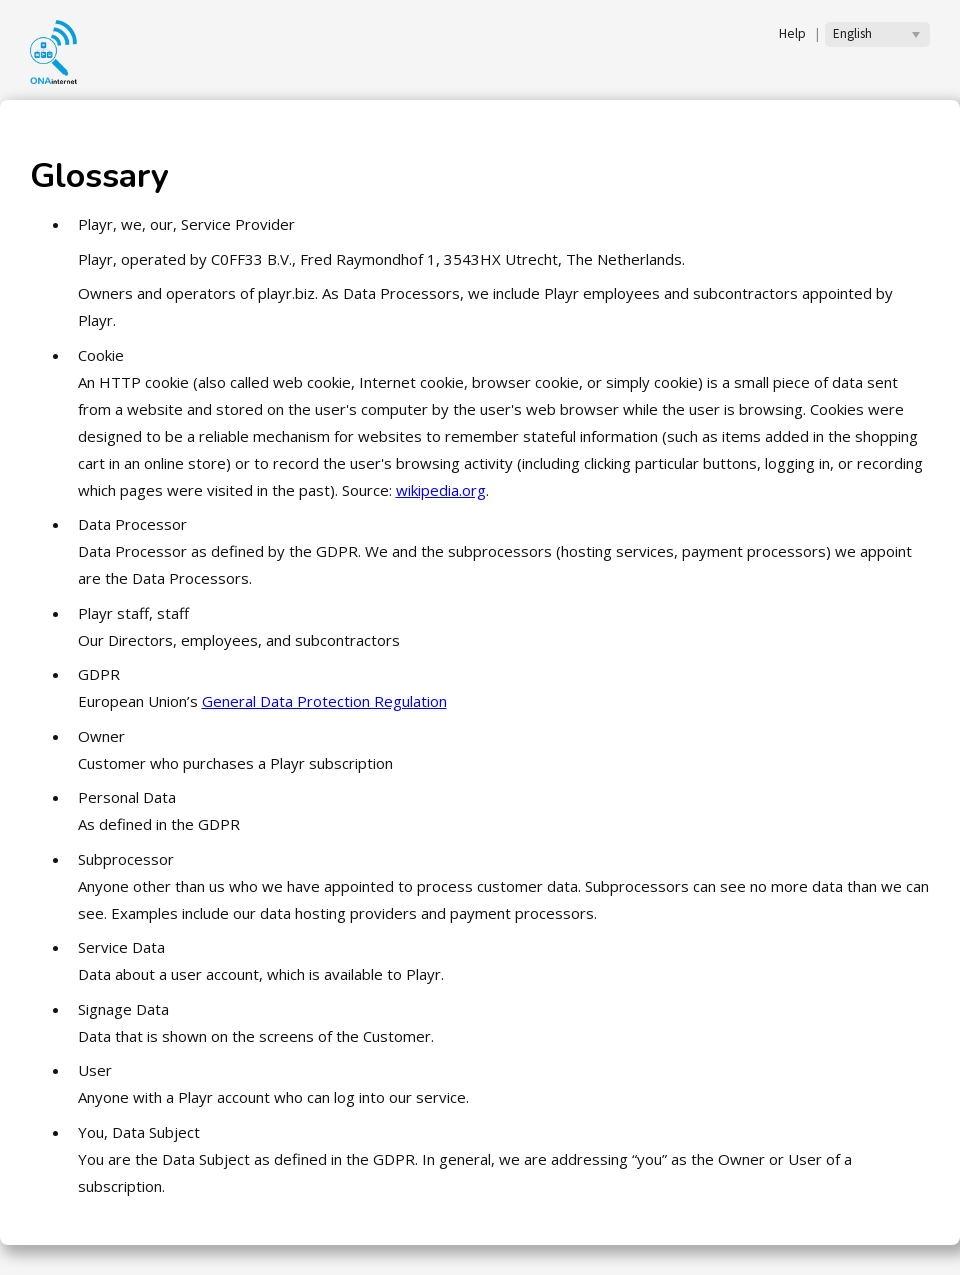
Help (792, 33)
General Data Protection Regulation (324, 701)
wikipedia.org (441, 490)
